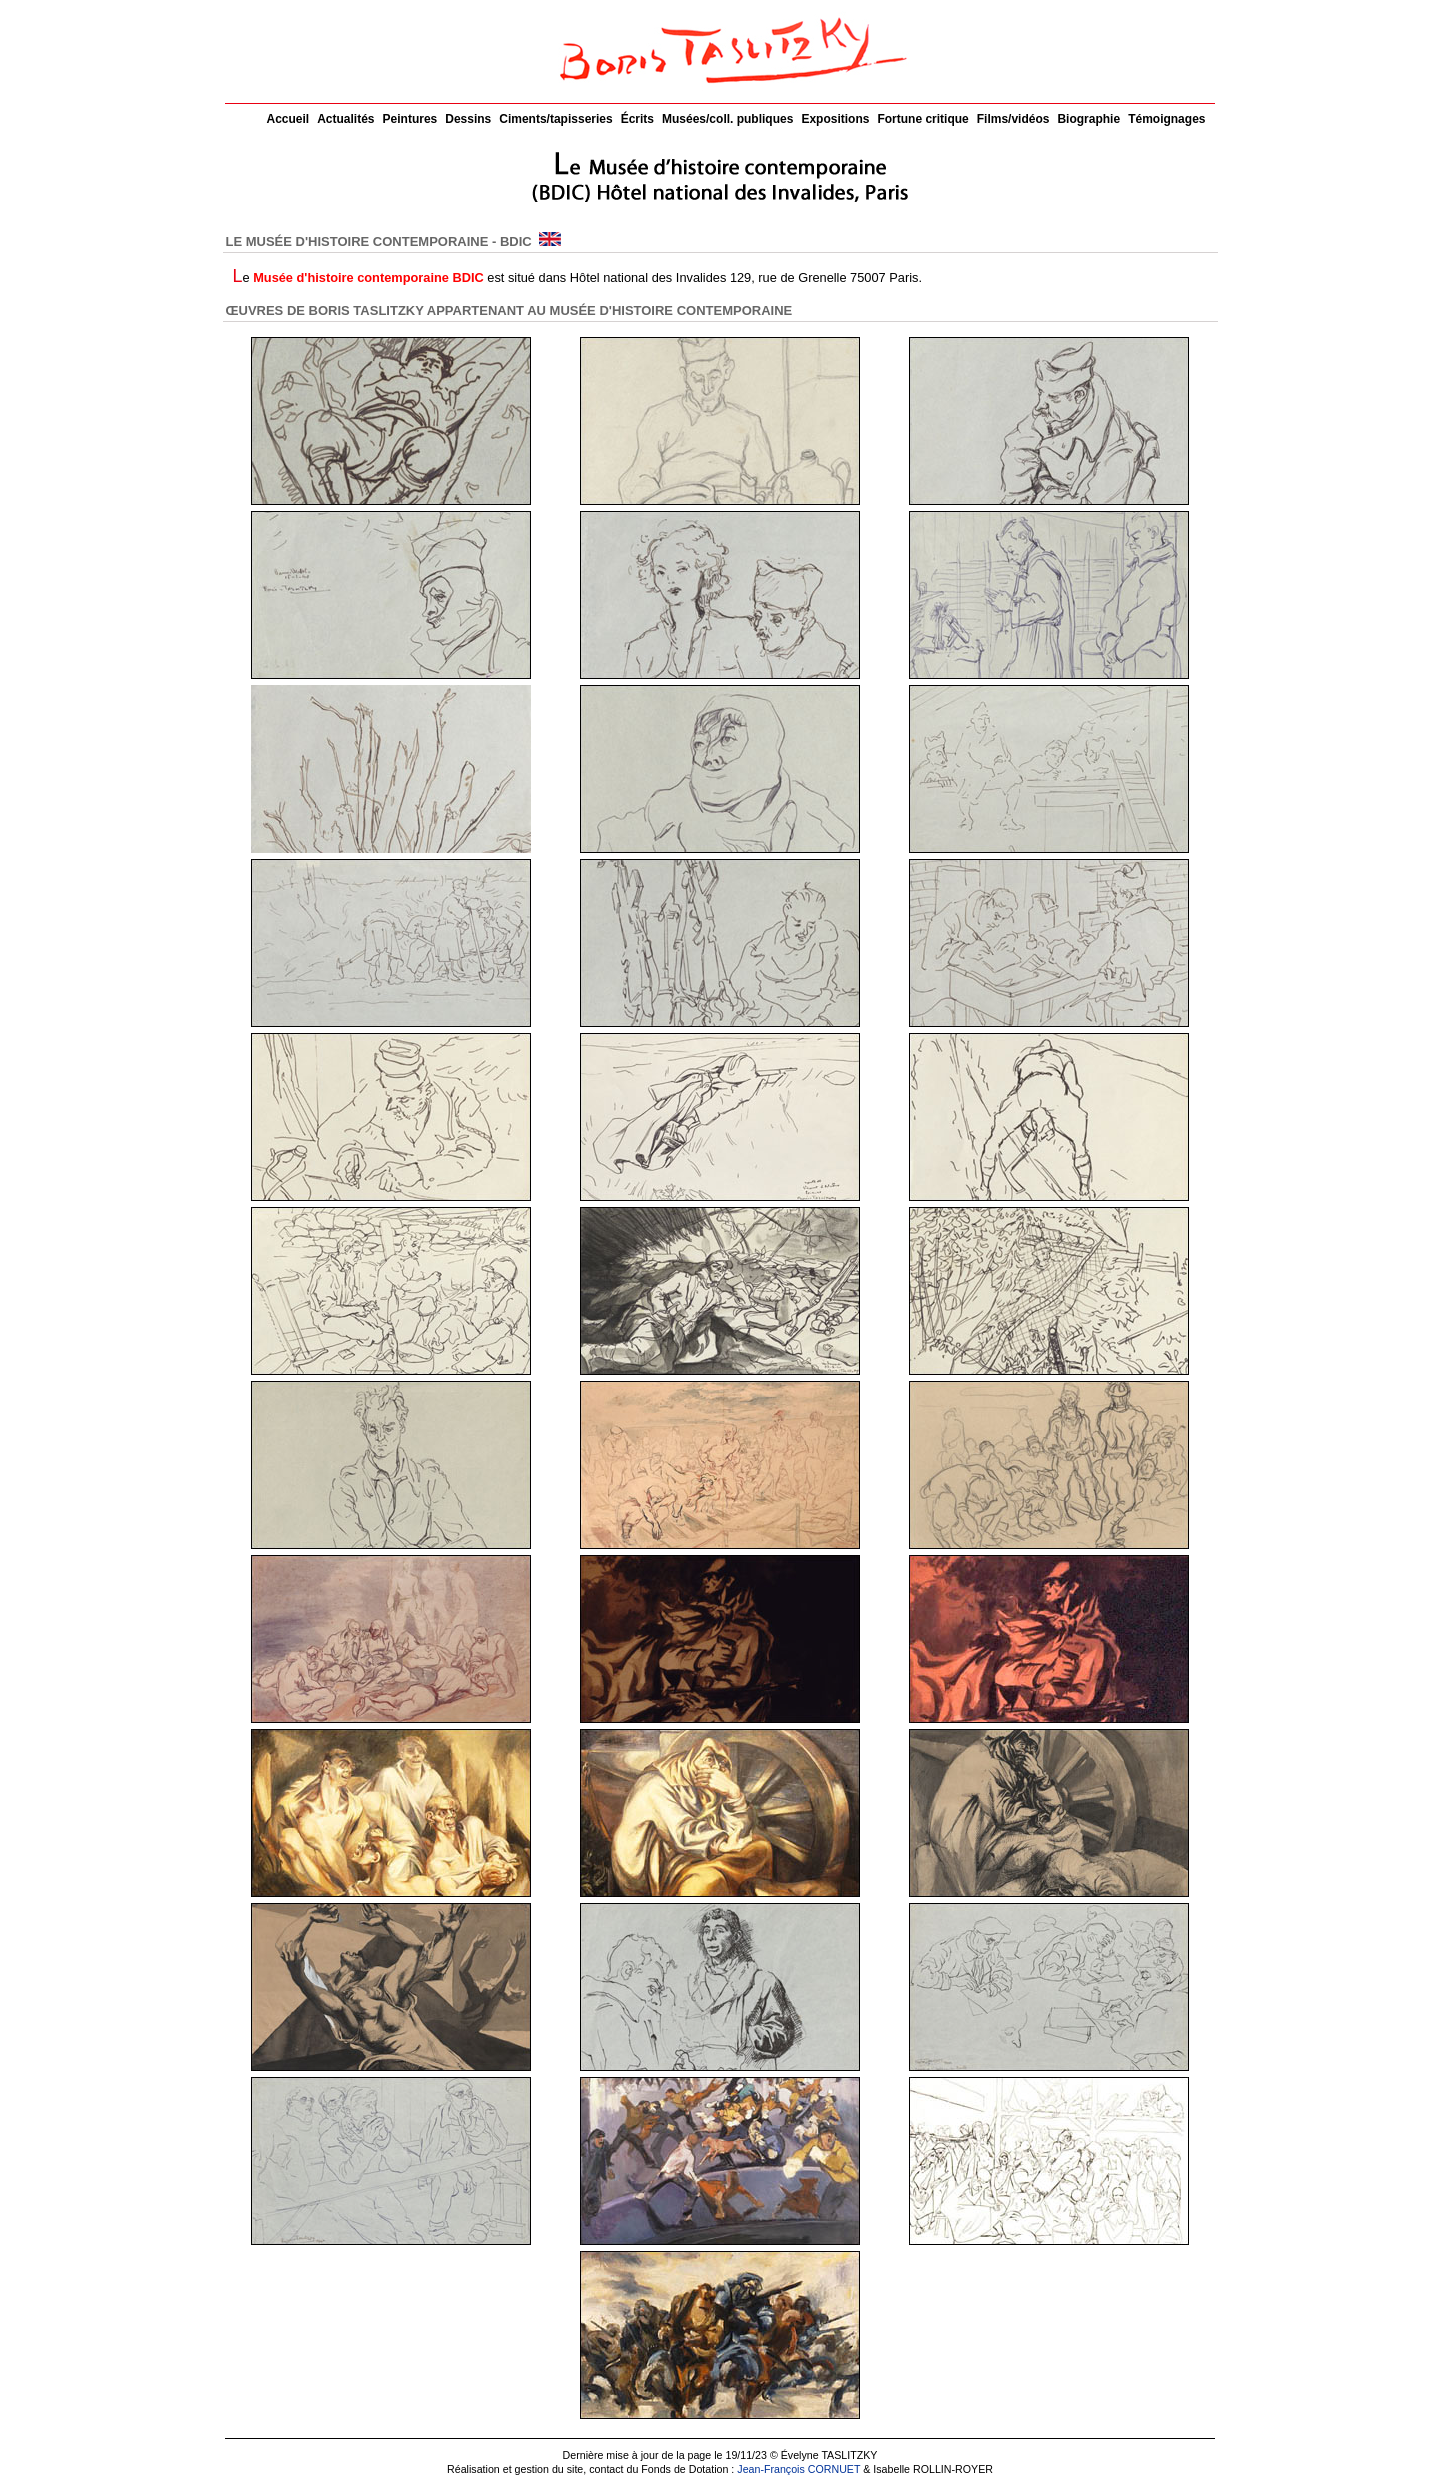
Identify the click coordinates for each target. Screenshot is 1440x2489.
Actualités (345, 119)
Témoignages (1166, 119)
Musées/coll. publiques (727, 119)
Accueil (288, 119)
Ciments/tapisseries (555, 119)
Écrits (637, 119)
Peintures (410, 119)
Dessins (468, 119)
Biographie (1088, 119)
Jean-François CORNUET (798, 2469)
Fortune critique (922, 119)
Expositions (835, 119)
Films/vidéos (1013, 119)
